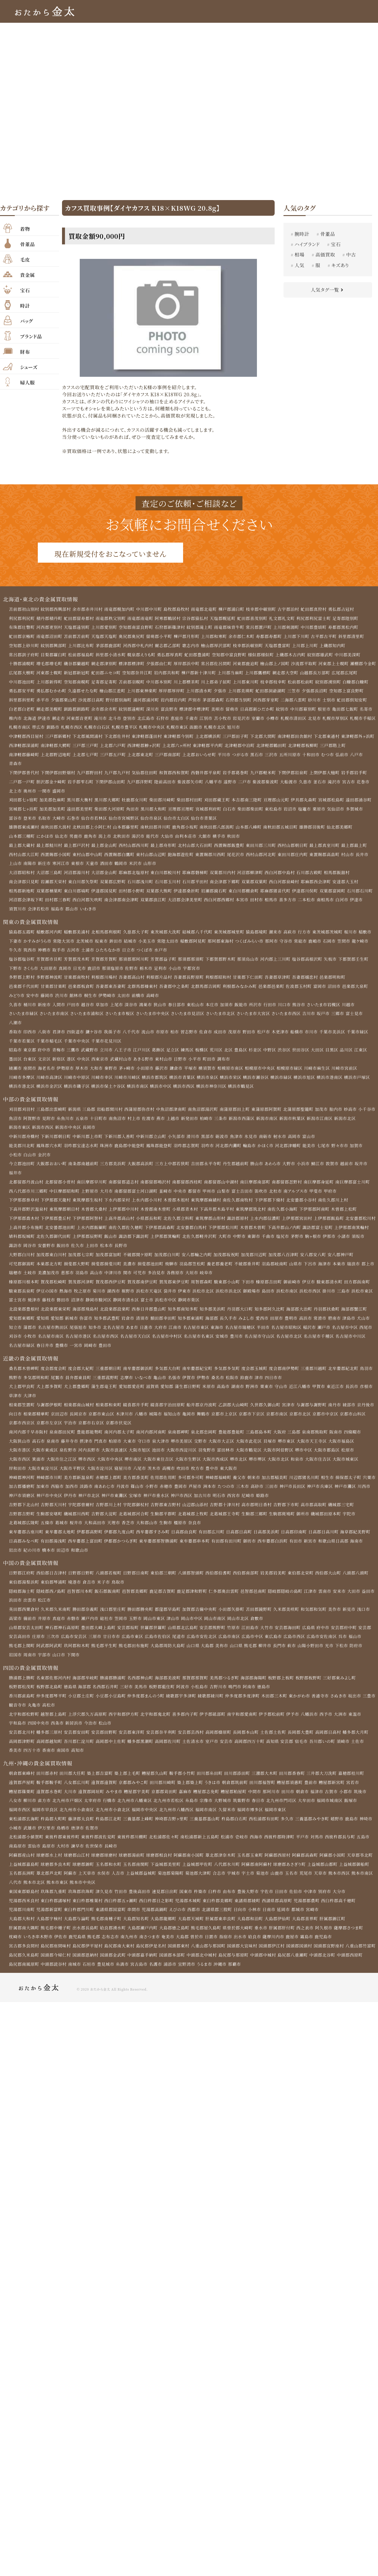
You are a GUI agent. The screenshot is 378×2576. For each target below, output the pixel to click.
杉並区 (257, 1053)
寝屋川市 (124, 1475)
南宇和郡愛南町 (244, 1723)
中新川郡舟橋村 (24, 1141)
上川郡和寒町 (216, 636)
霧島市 (309, 1947)
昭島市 (15, 1053)
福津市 (319, 1801)
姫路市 (279, 1503)
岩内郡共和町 (196, 673)
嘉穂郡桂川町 (354, 1782)
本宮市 (244, 902)
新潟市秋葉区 (314, 1122)
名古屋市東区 (198, 1333)
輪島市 (251, 1150)
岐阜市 (222, 1278)
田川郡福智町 (265, 1792)
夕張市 (249, 691)
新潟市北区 (20, 1131)
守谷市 (288, 944)
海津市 (327, 1269)
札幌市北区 (272, 728)
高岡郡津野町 (22, 1750)
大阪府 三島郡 (289, 1439)
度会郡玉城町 (257, 1374)
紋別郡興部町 (54, 646)
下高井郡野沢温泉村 (28, 1214)
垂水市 (263, 1938)
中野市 (277, 1241)
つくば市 (146, 953)
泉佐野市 (68, 1457)
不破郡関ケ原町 (139, 1260)
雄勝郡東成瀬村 (24, 829)
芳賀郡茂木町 (77, 962)
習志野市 (190, 1035)
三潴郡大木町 (267, 1782)
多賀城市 (357, 811)
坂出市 (357, 1704)
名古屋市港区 (79, 1342)
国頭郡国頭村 (302, 1957)
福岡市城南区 (333, 1810)
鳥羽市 (369, 1374)
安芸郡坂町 (129, 1636)
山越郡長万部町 (345, 673)
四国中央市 (39, 1732)
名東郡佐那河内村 (54, 1686)
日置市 (212, 1947)
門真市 (101, 1448)
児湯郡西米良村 (24, 1911)
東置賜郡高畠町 (327, 856)
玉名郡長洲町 (22, 1883)
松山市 (105, 1732)
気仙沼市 (338, 811)
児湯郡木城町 (190, 1911)
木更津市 (282, 1035)
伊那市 (368, 1241)
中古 (351, 254)
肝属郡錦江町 (335, 1929)
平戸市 (305, 1847)
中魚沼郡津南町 (172, 1113)
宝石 (25, 289)
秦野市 (111, 1072)
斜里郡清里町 (354, 636)
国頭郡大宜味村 (244, 1957)
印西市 (29, 1035)
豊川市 (238, 1342)
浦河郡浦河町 (184, 701)
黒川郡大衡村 (80, 801)
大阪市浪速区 (115, 1457)
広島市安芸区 (74, 1645)
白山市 (29, 1159)
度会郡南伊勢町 (286, 1374)
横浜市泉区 (209, 1081)
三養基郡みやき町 (315, 1828)
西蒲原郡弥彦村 (140, 1113)
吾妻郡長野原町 (190, 980)
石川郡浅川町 (141, 884)
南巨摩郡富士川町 (355, 1186)
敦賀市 (335, 1168)
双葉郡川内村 (224, 875)
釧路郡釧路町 (109, 710)
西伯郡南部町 (248, 1581)
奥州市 (29, 792)
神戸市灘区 (363, 1493)
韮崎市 (166, 1196)
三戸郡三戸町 (121, 746)
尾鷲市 (57, 1384)
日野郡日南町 (137, 1581)
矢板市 (333, 962)
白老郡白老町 (54, 710)
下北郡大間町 (265, 737)
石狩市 (206, 719)
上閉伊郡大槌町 (327, 774)
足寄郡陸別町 (348, 618)
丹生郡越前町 (238, 1168)
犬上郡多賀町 (50, 1393)
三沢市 (301, 756)
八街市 (44, 1035)
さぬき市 (341, 1704)
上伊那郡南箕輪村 (26, 1241)
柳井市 (267, 1654)
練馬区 (188, 1053)
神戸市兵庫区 (337, 1493)
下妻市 (15, 944)
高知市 (77, 1759)
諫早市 (77, 1856)
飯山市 (147, 1241)
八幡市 (161, 1420)
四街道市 (76, 1035)
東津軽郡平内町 (245, 746)
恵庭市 (220, 719)
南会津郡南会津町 (122, 902)
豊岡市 (196, 1493)
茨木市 (155, 1475)
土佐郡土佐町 (276, 1741)
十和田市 (341, 756)
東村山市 (165, 1063)
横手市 (220, 838)
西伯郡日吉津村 (52, 1581)
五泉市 (101, 1122)
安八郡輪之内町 (198, 1260)
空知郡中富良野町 (231, 655)
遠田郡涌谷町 (362, 801)
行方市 (307, 934)
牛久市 (15, 953)
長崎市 (111, 1856)
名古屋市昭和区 (288, 1333)
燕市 (181, 1122)
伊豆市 (311, 1287)
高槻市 (169, 1475)
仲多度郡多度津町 (244, 1704)
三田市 (288, 1493)
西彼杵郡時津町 (282, 1847)
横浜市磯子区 (77, 1090)
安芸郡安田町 (77, 1741)
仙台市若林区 (95, 820)
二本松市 (309, 902)
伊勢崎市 (108, 998)
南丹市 (337, 1411)
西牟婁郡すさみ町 (154, 1539)
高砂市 (273, 1493)
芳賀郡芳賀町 (105, 962)
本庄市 (213, 1008)
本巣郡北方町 (50, 1269)
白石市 (231, 811)
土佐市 (360, 1750)
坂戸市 (326, 1017)
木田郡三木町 (277, 1704)
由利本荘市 (187, 838)
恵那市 (82, 1278)
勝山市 (258, 1168)
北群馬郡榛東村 (143, 989)
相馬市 (273, 902)
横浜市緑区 (284, 1081)
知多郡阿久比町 (272, 1315)
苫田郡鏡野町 (261, 1617)
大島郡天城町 (193, 1929)
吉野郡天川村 (54, 1512)
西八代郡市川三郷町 (28, 1196)
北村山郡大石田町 (197, 847)
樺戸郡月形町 (188, 636)
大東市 (130, 1448)
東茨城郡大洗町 (167, 934)
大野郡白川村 (22, 1260)
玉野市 (136, 1626)
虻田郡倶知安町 (24, 710)
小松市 (15, 1159)
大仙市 (168, 838)
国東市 (187, 1902)
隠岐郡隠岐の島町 (287, 1599)
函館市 (253, 728)
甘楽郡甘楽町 (54, 989)
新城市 (72, 1324)
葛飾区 (159, 1053)
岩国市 (15, 1663)
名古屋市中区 (348, 1333)
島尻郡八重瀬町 (327, 1966)
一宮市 (76, 1351)
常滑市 (322, 1324)
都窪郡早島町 (169, 1617)
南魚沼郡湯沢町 (205, 1113)
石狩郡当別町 (277, 701)
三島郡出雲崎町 (52, 1113)
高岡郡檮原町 (220, 1741)
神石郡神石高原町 (62, 1636)
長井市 (365, 856)
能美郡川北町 (22, 1150)
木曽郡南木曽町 (156, 1214)
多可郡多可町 (193, 1484)
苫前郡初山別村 (24, 609)
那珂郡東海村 (222, 944)
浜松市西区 (313, 1296)
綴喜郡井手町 (137, 1411)
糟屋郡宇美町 (138, 1801)
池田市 (159, 1457)
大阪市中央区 (111, 1466)
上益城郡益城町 (142, 1883)
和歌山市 (80, 1558)
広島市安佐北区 (203, 1645)
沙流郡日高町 (128, 701)
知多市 (95, 1333)
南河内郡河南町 (152, 1439)
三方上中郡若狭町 (173, 1168)
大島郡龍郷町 (165, 1929)
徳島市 (266, 1695)
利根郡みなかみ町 (242, 989)
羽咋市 (209, 1150)
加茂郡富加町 (109, 1260)
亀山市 (161, 1384)
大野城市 (224, 1810)
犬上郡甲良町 (22, 1393)
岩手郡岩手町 (357, 774)
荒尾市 (308, 1883)
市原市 (163, 1035)
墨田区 (15, 1063)
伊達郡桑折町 (188, 893)
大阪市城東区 (348, 1466)
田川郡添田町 (239, 1782)
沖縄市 (249, 1975)
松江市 (59, 1608)
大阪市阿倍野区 (280, 1457)
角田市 (133, 811)
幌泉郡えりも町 (142, 655)
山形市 (150, 866)
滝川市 (143, 719)
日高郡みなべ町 (24, 1548)
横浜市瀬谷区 (258, 1081)
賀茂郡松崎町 (54, 1287)
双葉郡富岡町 (335, 893)
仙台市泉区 (152, 820)
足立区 (174, 1053)
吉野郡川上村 (109, 1512)
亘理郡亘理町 (183, 811)
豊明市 (293, 1324)
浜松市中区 (167, 1306)
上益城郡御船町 (357, 1874)
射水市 (282, 1141)
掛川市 (331, 1296)
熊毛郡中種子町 (56, 1938)
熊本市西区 (342, 1883)
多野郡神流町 (50, 980)
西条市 (57, 1732)
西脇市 (72, 1493)
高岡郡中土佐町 (111, 1750)
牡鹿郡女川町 (136, 801)
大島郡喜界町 (308, 1929)
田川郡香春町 (294, 1782)
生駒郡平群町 (165, 1521)
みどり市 (17, 998)
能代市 (153, 838)
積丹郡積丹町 (50, 618)
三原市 (95, 1645)
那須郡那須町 (193, 962)
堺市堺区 (259, 1466)
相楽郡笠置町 (22, 1411)
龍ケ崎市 (363, 944)
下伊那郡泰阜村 (24, 1205)
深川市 (186, 710)
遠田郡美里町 (80, 811)
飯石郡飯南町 (108, 1599)
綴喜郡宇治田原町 (169, 1411)
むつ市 (358, 756)
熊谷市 (301, 1008)
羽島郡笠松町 (194, 1269)
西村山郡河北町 (263, 856)
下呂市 (312, 1269)
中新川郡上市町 (88, 1141)
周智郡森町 (203, 1287)
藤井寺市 (70, 1448)
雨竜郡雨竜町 (141, 618)
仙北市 (62, 838)
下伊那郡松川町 (257, 1232)
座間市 (29, 1072)
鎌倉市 (177, 1072)
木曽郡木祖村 (178, 1205)
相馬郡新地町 (22, 893)
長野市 (150, 1251)
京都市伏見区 (147, 1429)
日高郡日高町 (241, 1539)
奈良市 (196, 1530)
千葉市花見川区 (107, 1044)
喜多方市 (290, 902)
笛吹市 (263, 1196)
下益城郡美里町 (167, 1874)
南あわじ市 (120, 1493)
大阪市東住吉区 (159, 1466)
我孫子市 (113, 1035)
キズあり (340, 265)
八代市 (15, 1892)
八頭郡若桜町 (109, 1581)
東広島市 (275, 1645)
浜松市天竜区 (150, 1296)
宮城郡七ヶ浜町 (23, 811)
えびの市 (179, 1920)
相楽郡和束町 (109, 1411)
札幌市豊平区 (181, 728)
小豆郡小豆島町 (111, 1704)
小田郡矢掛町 (233, 1617)
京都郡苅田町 (166, 1801)
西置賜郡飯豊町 (231, 847)
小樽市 (317, 719)
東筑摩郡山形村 (212, 1223)
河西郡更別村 (50, 627)
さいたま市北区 (222, 1017)
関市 (143, 1278)
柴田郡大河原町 (110, 811)
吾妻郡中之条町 (175, 989)
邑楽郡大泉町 (358, 989)
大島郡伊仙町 (280, 1929)
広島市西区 (297, 1645)
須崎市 (346, 1750)
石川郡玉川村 (169, 884)
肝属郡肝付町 (284, 1938)
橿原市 (181, 1530)
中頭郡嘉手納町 (175, 1966)
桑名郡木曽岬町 (24, 1374)
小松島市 (201, 1695)
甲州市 (210, 1196)
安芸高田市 (20, 1645)
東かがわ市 (302, 1704)
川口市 (286, 1008)
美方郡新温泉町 (79, 1484)
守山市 (283, 1393)
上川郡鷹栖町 (288, 673)
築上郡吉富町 (101, 1782)
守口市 (145, 1448)
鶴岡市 (121, 866)
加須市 (228, 1008)
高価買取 (325, 254)
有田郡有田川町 (228, 1548)
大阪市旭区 (141, 1457)
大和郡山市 (148, 1530)
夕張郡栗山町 (101, 701)
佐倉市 (207, 1035)
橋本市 (48, 1558)
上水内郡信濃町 (267, 1223)
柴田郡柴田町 (252, 811)
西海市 (258, 1847)
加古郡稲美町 (277, 1484)
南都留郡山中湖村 (223, 1186)
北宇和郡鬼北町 (156, 1723)
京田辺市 (78, 1420)
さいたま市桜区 (121, 1017)
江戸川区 (142, 1053)
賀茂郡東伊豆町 (175, 1287)
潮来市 (277, 934)
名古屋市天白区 (136, 1342)
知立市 (15, 1333)
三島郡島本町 (261, 1439)
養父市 (241, 1484)
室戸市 (213, 1750)
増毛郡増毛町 (50, 664)
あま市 (133, 1333)
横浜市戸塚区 (360, 1081)
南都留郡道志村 (125, 1186)
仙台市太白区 (178, 820)
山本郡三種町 (22, 838)
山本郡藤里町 (127, 829)
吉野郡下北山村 (24, 1512)
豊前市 (313, 1792)
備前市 (29, 1626)
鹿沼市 (94, 971)
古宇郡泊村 (291, 609)
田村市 (258, 902)
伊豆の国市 (47, 1296)
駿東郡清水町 (333, 1287)
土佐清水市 (195, 1750)
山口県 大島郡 (202, 1654)
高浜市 (308, 1324)
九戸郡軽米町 (265, 774)
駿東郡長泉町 (22, 1296)
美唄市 (251, 710)
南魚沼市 (137, 1122)
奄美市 (169, 1947)
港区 (71, 1063)
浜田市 (29, 1608)
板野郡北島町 (50, 1695)
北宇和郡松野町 (24, 1723)
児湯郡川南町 (22, 1920)
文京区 (44, 1063)
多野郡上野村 (22, 980)
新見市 (352, 1617)
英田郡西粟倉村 (24, 1617)
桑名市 (219, 1384)
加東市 (57, 1493)
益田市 (15, 1608)
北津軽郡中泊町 (277, 746)
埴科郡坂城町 (58, 1241)
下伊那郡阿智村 (88, 1223)
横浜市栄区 (233, 1081)
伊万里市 (47, 1837)
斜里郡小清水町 (111, 655)
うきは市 (214, 1792)
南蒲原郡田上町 (236, 1113)
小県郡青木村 (187, 1214)
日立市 (129, 953)
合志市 (220, 1883)
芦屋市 (211, 1493)
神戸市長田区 (309, 1493)
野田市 (251, 1035)
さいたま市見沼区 (189, 1017)
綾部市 (352, 1411)
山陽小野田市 (313, 1654)
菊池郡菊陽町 (172, 1883)
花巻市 (366, 783)
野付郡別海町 (156, 701)
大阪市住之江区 (62, 1466)
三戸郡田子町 (238, 737)
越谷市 (88, 1008)
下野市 (15, 971)
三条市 (241, 1122)
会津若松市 (39, 911)
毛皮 (25, 259)
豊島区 (242, 1053)
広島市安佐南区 (324, 1645)
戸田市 (73, 1008)
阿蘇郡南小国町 (190, 1865)
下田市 (250, 1287)
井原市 (44, 1626)
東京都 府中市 (37, 1053)
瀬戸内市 (90, 1626)
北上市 (15, 792)
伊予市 (295, 1723)
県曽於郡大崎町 (240, 1938)
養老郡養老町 (221, 1269)
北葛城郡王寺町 (226, 1521)
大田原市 (49, 971)
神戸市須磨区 (36, 1503)
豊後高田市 (141, 1902)
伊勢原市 (65, 1072)
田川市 (290, 1801)
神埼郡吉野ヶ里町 (173, 1828)
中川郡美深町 (351, 655)
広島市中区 (254, 1645)
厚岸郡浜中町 (188, 664)
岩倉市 (129, 1324)
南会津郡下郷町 (226, 884)
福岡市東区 (278, 1819)
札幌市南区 (75, 728)
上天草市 (87, 1883)
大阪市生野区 (190, 1466)
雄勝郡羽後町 (315, 829)
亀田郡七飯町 (22, 719)
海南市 (359, 1548)
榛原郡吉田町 (271, 1287)
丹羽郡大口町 (242, 1315)
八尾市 (140, 1475)
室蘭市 (302, 719)
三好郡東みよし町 (342, 1686)
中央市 (181, 1196)
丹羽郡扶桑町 (330, 1315)
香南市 (49, 1759)
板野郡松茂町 (22, 1695)
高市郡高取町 (316, 1512)
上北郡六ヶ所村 (213, 746)
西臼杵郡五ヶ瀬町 (122, 1911)
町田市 (210, 1063)
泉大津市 (162, 1448)
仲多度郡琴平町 (52, 1704)
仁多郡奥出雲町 (226, 1599)
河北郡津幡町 (291, 1150)
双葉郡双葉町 (257, 884)
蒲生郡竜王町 (105, 1393)
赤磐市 (73, 1626)
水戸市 (162, 953)
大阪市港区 (20, 1457)
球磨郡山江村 (77, 1865)
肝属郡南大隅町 (24, 1938)
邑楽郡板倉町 (82, 989)
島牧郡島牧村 (178, 609)
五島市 (366, 1847)
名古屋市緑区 (22, 1351)
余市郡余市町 (137, 710)
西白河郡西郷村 (221, 902)
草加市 (102, 1008)
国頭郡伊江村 (274, 1957)
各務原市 (191, 1278)
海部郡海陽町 (256, 1686)
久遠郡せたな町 (111, 691)
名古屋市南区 (51, 1342)
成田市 (222, 1035)
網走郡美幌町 (82, 710)
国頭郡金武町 (146, 1966)
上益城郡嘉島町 (24, 1874)
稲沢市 (312, 1333)
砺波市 (223, 1141)
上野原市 (90, 1196)
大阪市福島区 (344, 1448)
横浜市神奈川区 (213, 1090)
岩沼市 (292, 811)
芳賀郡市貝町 (50, 962)
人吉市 (119, 1883)
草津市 (15, 1402)
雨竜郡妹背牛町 (231, 627)
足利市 (161, 971)
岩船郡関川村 (111, 1113)
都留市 (196, 1196)
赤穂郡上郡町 (109, 1484)
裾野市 (129, 1296)
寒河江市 (61, 866)
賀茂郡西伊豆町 (111, 1287)
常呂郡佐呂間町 (218, 664)
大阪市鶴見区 (251, 1457)
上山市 (15, 866)
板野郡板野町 (311, 1686)
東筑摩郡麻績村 (208, 1205)
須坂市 (29, 1251)
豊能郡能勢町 (90, 1439)
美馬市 (142, 1695)
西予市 (328, 1723)
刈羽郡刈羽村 (22, 1113)
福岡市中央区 (146, 1819)
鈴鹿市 (248, 1384)
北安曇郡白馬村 (225, 1232)
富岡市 (322, 989)
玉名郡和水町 (109, 1874)
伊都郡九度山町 (120, 1539)
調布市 (225, 1063)
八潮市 (15, 1026)
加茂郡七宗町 (82, 1260)
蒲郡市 (29, 1333)
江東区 (363, 1053)
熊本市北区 (34, 1892)
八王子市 (124, 1053)
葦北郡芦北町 (50, 1883)
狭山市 (161, 1008)
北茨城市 (85, 944)
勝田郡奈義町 (86, 1617)
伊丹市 (85, 1503)
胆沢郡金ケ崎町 (52, 783)
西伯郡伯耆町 (220, 1581)
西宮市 (250, 1503)
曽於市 (198, 1947)
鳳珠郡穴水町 (50, 1150)
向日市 (34, 1420)
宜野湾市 (216, 1975)
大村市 (63, 1856)
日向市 (242, 1920)
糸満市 (150, 1975)
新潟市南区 (288, 1122)
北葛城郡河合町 (135, 1521)
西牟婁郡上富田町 (86, 1548)
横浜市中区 (162, 1090)
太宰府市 (93, 1810)
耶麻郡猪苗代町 (278, 893)
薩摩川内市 (276, 1947)
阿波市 (184, 1695)
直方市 (44, 1810)
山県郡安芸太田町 (26, 1636)
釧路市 (108, 728)
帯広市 (94, 728)
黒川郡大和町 (155, 811)
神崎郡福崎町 (220, 1484)
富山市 (311, 1141)
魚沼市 (34, 1122)
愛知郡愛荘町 (133, 1393)
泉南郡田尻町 (63, 1439)
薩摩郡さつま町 (351, 1938)
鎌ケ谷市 (94, 1035)
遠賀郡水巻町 (50, 1801)
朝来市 (256, 1484)
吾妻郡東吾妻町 (111, 989)
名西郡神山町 (141, 1686)
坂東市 (102, 944)
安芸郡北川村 (22, 1741)
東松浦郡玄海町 (24, 1828)
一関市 (44, 792)
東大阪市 (230, 1475)
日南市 (271, 1920)
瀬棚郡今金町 (22, 673)
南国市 (63, 1759)
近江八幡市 (303, 1393)
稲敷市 (368, 934)
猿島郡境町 (259, 934)
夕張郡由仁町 (160, 664)
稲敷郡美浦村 (77, 934)
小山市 (176, 971)
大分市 (341, 1902)
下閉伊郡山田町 (111, 783)
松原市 (350, 1457)
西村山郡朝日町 (295, 847)
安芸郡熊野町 (214, 1636)
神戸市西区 (197, 1503)
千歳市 (235, 719)
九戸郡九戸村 (118, 774)
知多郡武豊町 (108, 1324)
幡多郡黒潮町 (141, 1750)
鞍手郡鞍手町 (50, 1792)
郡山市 (72, 911)
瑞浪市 (356, 1269)
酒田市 (107, 866)
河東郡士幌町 (77, 673)
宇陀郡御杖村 (137, 1512)
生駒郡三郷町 (257, 1521)
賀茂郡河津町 (82, 1287)
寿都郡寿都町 (271, 636)
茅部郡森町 (252, 701)
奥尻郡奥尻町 (133, 636)
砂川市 (353, 701)
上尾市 (117, 1008)
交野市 (201, 1448)
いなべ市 (144, 1384)
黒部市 (209, 1141)
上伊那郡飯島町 (332, 1223)
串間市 (134, 1920)
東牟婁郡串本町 (196, 1548)
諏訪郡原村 (240, 1223)
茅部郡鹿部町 (109, 646)
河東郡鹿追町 (248, 664)
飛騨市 (172, 1269)
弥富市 (86, 1324)
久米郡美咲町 (289, 1617)
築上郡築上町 (192, 1792)
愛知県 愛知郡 (50, 1324)
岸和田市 (17, 1475)
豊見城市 (134, 1975)
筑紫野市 (243, 1810)
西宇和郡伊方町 (125, 1723)
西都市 (195, 1920)
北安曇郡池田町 (92, 1232)
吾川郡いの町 (325, 1750)
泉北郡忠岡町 (206, 1439)
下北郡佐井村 (118, 737)
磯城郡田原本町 (329, 1521)
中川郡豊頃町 (316, 627)
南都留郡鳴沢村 (156, 1186)
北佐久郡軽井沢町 (237, 1241)
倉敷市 (258, 1626)
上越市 (193, 1122)
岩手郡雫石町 (81, 783)
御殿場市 (254, 1296)
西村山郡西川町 (135, 847)
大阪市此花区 (251, 1448)
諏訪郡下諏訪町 (171, 1241)
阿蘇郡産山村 (22, 1865)
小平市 (196, 1063)
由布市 (231, 1902)
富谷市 (15, 820)
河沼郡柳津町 (252, 875)
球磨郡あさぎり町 (292, 1874)
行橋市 (110, 1810)
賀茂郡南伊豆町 (143, 1287)
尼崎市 (264, 1503)
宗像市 (207, 1810)
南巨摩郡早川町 (92, 1186)
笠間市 (346, 944)
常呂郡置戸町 (261, 627)
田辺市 (63, 1558)
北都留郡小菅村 (60, 1186)
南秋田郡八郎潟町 (218, 829)
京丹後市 (17, 1420)
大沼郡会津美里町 (186, 902)
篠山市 (152, 1493)
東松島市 (276, 811)
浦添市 (199, 1975)
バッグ (26, 320)
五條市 (47, 1530)
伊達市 (359, 902)
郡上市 (15, 1278)
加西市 (86, 1493)
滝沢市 (337, 783)
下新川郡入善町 (120, 1141)
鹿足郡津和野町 (193, 1599)
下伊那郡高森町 (193, 1232)
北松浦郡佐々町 (165, 1847)
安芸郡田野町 (105, 1741)
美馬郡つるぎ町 (226, 1686)
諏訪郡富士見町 (352, 1232)
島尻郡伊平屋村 (88, 1957)
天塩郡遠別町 (77, 627)
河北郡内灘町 (230, 1150)
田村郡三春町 (58, 902)
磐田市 (63, 1306)
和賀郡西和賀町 (175, 774)
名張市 (175, 1384)
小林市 (256, 1920)
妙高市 (353, 1113)
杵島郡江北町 (109, 1828)
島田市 (270, 1296)
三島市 (346, 1296)
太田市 (124, 998)
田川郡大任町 (73, 1782)
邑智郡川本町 (81, 1599)
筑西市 (29, 953)
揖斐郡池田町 (152, 1269)
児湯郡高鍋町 (156, 1920)
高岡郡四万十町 (251, 1750)
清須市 (143, 1324)
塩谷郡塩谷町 (22, 962)
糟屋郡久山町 (156, 1782)
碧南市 (337, 1324)
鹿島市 (354, 1828)
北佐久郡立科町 (180, 1223)
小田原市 (146, 1072)
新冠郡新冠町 (105, 673)
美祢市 (223, 1654)
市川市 (313, 1035)
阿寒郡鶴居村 (169, 618)
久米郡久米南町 (56, 1617)
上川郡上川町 (308, 646)
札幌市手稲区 (50, 728)
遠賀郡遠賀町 (105, 1792)
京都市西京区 (50, 1429)
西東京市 (101, 1063)
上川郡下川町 (299, 636)
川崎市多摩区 (22, 1081)
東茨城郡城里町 (231, 934)
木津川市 (144, 1420)
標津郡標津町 (133, 664)
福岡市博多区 (252, 1819)
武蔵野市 (90, 1053)
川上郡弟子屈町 (246, 682)
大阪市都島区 (330, 1457)
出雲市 (44, 1608)
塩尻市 (321, 1241)
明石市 (235, 1503)
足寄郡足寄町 (133, 682)
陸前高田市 (166, 783)
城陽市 (175, 1420)
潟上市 (105, 838)
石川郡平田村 (197, 884)
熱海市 (66, 1296)
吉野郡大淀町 (105, 1521)
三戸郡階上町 (22, 756)
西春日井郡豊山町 (150, 1315)
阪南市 (338, 1439)
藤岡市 (47, 998)
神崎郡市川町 (50, 1484)
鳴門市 (236, 1695)
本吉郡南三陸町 (249, 801)
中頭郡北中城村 (235, 1966)
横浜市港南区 (333, 1081)
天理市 (114, 1530)
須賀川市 (17, 911)
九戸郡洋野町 (141, 783)
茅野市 (336, 1241)
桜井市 (76, 1530)
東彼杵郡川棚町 (133, 1847)
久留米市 (229, 1819)
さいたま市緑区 (23, 1017)
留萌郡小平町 (160, 636)
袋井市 (171, 1296)
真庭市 (59, 1626)
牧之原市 (83, 1296)
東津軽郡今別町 (180, 737)
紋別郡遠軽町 (165, 710)
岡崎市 (91, 1351)
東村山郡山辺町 (152, 856)
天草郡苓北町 (363, 1865)
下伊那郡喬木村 (24, 1223)
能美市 (311, 1150)
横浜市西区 (185, 1090)
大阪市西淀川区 (183, 1457)
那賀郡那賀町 (197, 1686)
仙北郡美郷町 (343, 829)
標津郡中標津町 (228, 710)
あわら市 (275, 1168)
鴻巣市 (146, 1008)
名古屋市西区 (106, 1342)
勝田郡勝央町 (141, 1617)
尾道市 (180, 1645)
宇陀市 (352, 1521)
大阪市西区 (20, 1466)
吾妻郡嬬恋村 (308, 980)
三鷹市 (73, 1053)
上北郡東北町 (169, 756)
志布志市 (111, 1947)
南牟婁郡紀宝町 (199, 1374)
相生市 (330, 1484)
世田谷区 (303, 1053)
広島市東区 (133, 1645)
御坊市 (251, 1548)
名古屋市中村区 (168, 1342)
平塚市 (191, 1072)
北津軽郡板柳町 (341, 746)
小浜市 (305, 1168)
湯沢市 (139, 838)
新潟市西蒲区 (263, 1122)
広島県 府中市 (318, 1636)
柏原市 (116, 1448)
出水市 (242, 1947)
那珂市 (273, 944)
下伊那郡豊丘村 (56, 1223)
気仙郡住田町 (146, 774)
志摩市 (127, 1384)
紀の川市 (32, 1558)
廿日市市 (112, 1645)
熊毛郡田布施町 (135, 1654)
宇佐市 (269, 1902)
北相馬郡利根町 (107, 934)
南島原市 (17, 1856)
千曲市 (306, 1241)
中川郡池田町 (50, 682)
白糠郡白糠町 (22, 691)
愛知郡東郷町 (22, 1324)
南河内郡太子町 (120, 1439)
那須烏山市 (250, 962)
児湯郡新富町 (50, 1920)
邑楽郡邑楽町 (274, 989)
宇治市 (98, 1429)
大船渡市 (291, 783)
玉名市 (293, 1883)
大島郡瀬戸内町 (143, 1938)
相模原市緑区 (292, 1072)
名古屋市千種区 (321, 1342)
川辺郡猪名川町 (307, 1484)
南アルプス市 (298, 1196)
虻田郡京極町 (22, 636)
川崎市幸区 (103, 1081)
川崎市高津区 (50, 1081)
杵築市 (201, 1902)
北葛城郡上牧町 (195, 1521)
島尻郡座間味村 (56, 1957)
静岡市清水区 (127, 1306)
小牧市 (29, 1342)
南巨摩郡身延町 (321, 1186)
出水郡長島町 (86, 1938)
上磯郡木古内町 (293, 655)
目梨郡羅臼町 (54, 655)
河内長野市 (90, 1457)
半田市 (265, 1333)
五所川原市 (320, 756)
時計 (25, 305)
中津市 (313, 1902)
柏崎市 (226, 1122)
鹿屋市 (294, 1947)
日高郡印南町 (297, 1539)
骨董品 (27, 243)
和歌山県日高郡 (336, 1548)
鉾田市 (116, 944)
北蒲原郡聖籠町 (301, 1113)
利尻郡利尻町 (22, 618)
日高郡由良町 (186, 1539)
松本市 (136, 1251)
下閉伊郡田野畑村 (58, 774)
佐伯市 (298, 1902)
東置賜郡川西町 (212, 856)
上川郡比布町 (82, 646)
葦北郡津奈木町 (222, 1865)
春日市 (260, 1810)
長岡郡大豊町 (303, 1741)
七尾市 (326, 1150)
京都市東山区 (121, 1420)
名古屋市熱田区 (53, 1333)
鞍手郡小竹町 (184, 1782)
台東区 (29, 1063)
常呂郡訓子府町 (24, 655)
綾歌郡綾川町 (212, 1704)
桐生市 (91, 998)
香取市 (15, 1035)
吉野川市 (220, 1695)
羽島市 (97, 1278)
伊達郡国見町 (105, 893)
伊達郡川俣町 (308, 893)
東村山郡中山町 (88, 856)
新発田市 (210, 1122)
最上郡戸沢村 (77, 847)
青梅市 (59, 1053)
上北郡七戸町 (114, 756)
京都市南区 (298, 1420)
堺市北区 (240, 1466)
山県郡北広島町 (184, 1636)
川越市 (351, 1008)
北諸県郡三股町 (218, 1920)
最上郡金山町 (105, 847)
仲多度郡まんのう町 (147, 1704)
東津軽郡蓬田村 (148, 737)
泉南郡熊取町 (318, 1439)
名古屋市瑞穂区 (242, 1333)
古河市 (73, 953)
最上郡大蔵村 (22, 847)
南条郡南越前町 (84, 1168)
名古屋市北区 (292, 1342)
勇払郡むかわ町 (79, 691)
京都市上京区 (245, 1420)
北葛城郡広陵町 (24, 1530)
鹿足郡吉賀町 (164, 1599)
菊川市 (99, 1296)
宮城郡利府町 (210, 811)
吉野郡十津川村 (226, 1512)
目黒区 (334, 1053)
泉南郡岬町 (180, 1439)
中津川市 (128, 1278)
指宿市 (227, 1947)
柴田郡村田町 (191, 801)
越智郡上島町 (54, 1723)
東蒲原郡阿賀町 (269, 1113)
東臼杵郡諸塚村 (56, 1911)
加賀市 (359, 1150)
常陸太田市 (169, 944)
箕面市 (38, 1466)
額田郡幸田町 (164, 1324)
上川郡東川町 (276, 682)
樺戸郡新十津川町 (228, 673)
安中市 (32, 998)
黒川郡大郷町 (108, 801)
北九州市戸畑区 (68, 1810)
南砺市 (267, 1141)
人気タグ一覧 (328, 289)
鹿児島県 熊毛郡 (85, 1947)
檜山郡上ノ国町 (277, 664)
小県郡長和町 (150, 1223)
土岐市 (44, 1278)
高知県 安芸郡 (282, 1750)
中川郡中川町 (150, 609)
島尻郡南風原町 (52, 1975)
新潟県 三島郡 (82, 1113)
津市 (261, 1384)
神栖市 (44, 953)
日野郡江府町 (22, 1581)
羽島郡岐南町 (277, 1269)
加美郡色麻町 (53, 801)
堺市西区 (87, 1466)
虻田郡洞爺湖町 (301, 691)
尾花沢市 (237, 856)
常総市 (302, 944)
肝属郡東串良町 (222, 1929)
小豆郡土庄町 (82, 1704)
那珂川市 (273, 1801)
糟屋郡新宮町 (335, 1792)
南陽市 (29, 866)
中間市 (256, 1801)
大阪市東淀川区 (43, 1475)
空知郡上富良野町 (26, 701)
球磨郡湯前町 (133, 1865)
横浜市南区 (139, 1090)
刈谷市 (15, 1342)
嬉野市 (340, 1828)
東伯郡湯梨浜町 (24, 1590)
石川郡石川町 (363, 893)
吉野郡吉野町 (22, 1521)
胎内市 (338, 1113)
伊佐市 (61, 1947)
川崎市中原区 (77, 1081)
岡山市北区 (240, 1626)
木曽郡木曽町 (287, 1232)
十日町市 (118, 1122)
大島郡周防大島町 (169, 1654)
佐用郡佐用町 (165, 1484)
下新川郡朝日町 (56, 1141)
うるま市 (234, 1975)
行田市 (272, 1008)
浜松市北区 (205, 1296)
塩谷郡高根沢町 (310, 962)
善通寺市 (323, 1704)
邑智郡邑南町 (255, 1599)
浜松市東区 (365, 1296)
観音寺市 (32, 1714)
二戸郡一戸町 (22, 783)
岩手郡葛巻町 (238, 774)
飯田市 (92, 1251)
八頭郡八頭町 (359, 1581)
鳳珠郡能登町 (160, 1150)
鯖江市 (320, 1168)
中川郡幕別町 (338, 710)
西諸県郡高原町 (279, 1911)
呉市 (345, 1645)
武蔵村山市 (122, 1063)
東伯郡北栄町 (303, 1581)
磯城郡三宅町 (344, 1512)
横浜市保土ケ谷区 (109, 1090)
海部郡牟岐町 (86, 1686)
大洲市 (343, 1723)
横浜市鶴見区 (243, 1090)
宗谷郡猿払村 (197, 618)
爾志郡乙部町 (169, 646)
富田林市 (227, 1457)
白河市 (344, 902)
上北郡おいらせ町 (228, 756)
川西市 (15, 1503)
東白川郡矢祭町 (84, 884)
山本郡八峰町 (251, 829)
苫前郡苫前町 (77, 636)
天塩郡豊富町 (280, 646)
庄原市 (38, 1645)
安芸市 (228, 1750)
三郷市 (340, 1017)
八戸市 (29, 765)
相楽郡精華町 (56, 1420)
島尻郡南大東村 (120, 1957)
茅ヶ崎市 (128, 1072)
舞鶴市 (223, 1420)
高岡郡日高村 (331, 1741)
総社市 (107, 1626)
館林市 (76, 998)
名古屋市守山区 (262, 1342)
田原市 (279, 1324)
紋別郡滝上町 (201, 627)
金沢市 (44, 1159)
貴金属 (27, 274)
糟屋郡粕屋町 (236, 1801)
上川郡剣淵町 (289, 627)
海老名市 (47, 1072)
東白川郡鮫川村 (167, 875)
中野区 (271, 1053)
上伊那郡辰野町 (125, 1241)
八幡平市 (215, 783)
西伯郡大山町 (331, 1581)
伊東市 (186, 1296)
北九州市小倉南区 (77, 1819)
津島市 (352, 1324)
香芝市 (129, 1530)
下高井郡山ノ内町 (319, 1232)
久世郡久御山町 (267, 1411)
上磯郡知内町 (335, 646)
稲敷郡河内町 (50, 934)
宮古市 (351, 783)
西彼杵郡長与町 (343, 1847)
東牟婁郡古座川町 (26, 1539)
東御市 (292, 1241)
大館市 (206, 838)
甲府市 (333, 1196)
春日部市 (178, 1008)
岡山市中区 (193, 1626)
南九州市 (130, 1947)
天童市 (92, 866)
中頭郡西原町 (22, 1975)
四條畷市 (355, 1439)
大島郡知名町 (137, 1929)
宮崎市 (315, 1920)
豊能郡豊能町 (233, 1439)
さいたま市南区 (54, 1017)
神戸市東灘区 (130, 1503)
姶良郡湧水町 (114, 1938)
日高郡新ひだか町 (291, 710)
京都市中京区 (347, 1420)
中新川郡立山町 (152, 1141)
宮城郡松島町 (334, 801)
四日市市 (275, 1384)
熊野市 (15, 1384)
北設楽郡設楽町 (116, 1315)
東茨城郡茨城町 (330, 934)
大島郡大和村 (22, 1929)
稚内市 (57, 719)
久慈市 (308, 783)
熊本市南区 (366, 1883)
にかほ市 (45, 838)
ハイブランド (307, 244)
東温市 (357, 1723)
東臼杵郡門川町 (79, 1920)
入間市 (59, 1008)
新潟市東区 (43, 1131)
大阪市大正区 (223, 1448)
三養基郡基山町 (206, 1828)
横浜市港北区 (22, 1090)
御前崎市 (294, 1287)
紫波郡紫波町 (268, 783)
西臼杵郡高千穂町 (341, 1911)
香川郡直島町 (22, 1704)
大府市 (161, 1333)
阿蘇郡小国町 (335, 1865)
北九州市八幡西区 (177, 1819)
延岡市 (285, 1920)
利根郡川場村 (105, 980)
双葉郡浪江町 (154, 902)
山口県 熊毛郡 (245, 1654)
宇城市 (235, 1883)
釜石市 (322, 783)
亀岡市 (209, 1420)
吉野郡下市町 (289, 1512)
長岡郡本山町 (248, 1741)
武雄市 (29, 1837)
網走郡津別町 (105, 664)
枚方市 (199, 1475)
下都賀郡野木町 (222, 962)
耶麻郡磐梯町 (197, 875)
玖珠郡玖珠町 (82, 1902)
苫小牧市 (267, 719)
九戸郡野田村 (90, 774)
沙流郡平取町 (307, 664)
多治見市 (172, 1278)
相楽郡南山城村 (79, 1411)
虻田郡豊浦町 (199, 655)
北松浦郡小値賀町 (26, 1847)
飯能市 (243, 1008)
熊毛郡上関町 (22, 1654)
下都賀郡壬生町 (356, 962)
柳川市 (29, 1810)
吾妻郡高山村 (133, 980)
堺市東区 (289, 1448)
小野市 (167, 1493)
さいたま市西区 (289, 1017)
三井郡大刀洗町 (324, 1782)
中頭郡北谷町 (357, 1966)
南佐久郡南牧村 (240, 1205)
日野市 (181, 1063)
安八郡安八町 (316, 1260)
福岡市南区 (208, 1819)
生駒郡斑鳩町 (284, 1521)
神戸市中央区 (64, 1503)
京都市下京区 (273, 1420)
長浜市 (354, 1393)
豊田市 (105, 1351)
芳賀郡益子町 (165, 962)
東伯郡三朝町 (165, 1581)
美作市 (337, 1617)
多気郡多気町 (229, 1374)
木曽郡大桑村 (95, 1214)
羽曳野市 (208, 1457)
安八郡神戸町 (343, 1260)
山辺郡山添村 (197, 1512)
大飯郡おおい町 (52, 1168)
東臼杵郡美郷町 (219, 1911)
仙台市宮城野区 (125, 820)
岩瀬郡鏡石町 (216, 893)
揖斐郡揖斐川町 (107, 1269)
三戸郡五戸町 (141, 756)
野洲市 (254, 1393)
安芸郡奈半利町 (162, 1741)
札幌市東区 (234, 728)
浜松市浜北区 (230, 1296)
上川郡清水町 (229, 691)
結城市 (131, 944)
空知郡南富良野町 (137, 627)
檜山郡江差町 (141, 691)
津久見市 (105, 1902)
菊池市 (264, 1883)
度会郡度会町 (54, 1374)
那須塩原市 (114, 971)
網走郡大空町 (315, 673)
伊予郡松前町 (274, 1723)
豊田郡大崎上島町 (99, 1636)
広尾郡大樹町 (50, 673)
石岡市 (332, 944)
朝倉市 (305, 1801)
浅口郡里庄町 (114, 1617)
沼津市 (77, 1306)
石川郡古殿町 (312, 875)
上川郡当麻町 (260, 673)
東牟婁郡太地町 (60, 1539)
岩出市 (15, 1558)
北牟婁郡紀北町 (346, 1374)
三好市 (127, 1695)
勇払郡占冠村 (344, 609)
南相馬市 (328, 902)
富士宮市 (17, 1306)
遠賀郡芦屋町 (22, 1792)
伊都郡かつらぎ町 (122, 1548)
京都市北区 (322, 1420)
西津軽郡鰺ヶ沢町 (180, 746)
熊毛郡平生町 (105, 1654)
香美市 (15, 1759)
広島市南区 (231, 1645)
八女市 (15, 1810)
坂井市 (364, 1168)
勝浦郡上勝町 (22, 1686)
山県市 (298, 1269)
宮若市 (355, 1792)
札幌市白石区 (153, 728)
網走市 (101, 719)
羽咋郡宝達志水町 (81, 1150)
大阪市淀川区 (101, 1475)
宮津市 (290, 1411)
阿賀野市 (51, 1122)
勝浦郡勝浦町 (114, 1686)
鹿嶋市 (317, 944)
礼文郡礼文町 (284, 618)
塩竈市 (307, 811)
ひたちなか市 (108, 953)
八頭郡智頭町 (193, 1581)
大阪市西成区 (217, 1466)
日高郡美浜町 (269, 1539)
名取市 (44, 820)
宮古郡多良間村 (24, 1957)
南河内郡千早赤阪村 (28, 1439)
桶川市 (29, 1008)
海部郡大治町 (302, 1315)
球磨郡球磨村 (105, 1865)
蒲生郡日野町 (189, 1393)
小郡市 (348, 1801)
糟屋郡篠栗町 (22, 1801)
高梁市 (15, 1626)
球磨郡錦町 (84, 1874)
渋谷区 (286, 1053)
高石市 (38, 1448)
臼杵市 (216, 1902)
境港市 (75, 1590)
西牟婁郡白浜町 (275, 1548)
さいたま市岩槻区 (326, 1008)
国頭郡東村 (180, 1957)
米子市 (104, 1590)
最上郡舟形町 (165, 847)
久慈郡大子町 (137, 934)
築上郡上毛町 (128, 1782)
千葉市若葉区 (22, 1044)
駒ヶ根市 (352, 1241)
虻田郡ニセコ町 (134, 673)
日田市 (283, 1902)
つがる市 (270, 756)
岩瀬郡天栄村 (54, 884)
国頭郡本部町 (206, 1966)
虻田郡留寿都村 (79, 618)
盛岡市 (59, 792)
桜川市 (353, 934)
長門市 (281, 1654)
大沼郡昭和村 (22, 875)
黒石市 (286, 756)
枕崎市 (15, 1947)
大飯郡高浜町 (141, 1168)
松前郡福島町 (82, 655)
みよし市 (249, 1324)
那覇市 (264, 1975)
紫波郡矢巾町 (192, 783)
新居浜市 (74, 1732)
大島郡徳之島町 (175, 1938)
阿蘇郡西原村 (280, 1865)
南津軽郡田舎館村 (297, 737)
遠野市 (232, 783)
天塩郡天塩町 (105, 636)
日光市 (80, 971)
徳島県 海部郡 (78, 1695)
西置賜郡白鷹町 (120, 856)
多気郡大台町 (169, 1374)
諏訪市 (44, 1251)
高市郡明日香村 (259, 1512)
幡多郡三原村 (50, 1741)
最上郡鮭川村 (50, 847)
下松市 (344, 1654)
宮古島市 (168, 1975)
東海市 (218, 1333)
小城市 (15, 1837)
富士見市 (357, 1017)
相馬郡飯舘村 (340, 875)
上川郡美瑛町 (271, 691)
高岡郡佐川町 (169, 1750)
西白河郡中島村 (282, 875)
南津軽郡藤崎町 (52, 756)
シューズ (29, 366)
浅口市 (366, 1617)
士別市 (368, 701)
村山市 (350, 856)
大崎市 (59, 820)
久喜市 (15, 1008)
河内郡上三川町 (278, 962)
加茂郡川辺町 (256, 1260)
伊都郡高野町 (90, 1539)
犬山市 (366, 1324)
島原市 (49, 1856)
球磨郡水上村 (50, 1865)
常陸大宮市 (64, 944)
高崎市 (153, 998)
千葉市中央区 (77, 1044)
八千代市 (132, 1035)
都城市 (300, 1920)
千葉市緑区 (361, 1035)
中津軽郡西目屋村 (26, 737)
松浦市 (229, 1847)
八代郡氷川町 (229, 1874)
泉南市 (53, 1448)
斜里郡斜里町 (58, 701)
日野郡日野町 (82, 1581)
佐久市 (107, 1251)
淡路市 (101, 1493)
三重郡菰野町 (106, 1384)
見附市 (67, 1122)
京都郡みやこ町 (134, 1792)
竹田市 (121, 1902)
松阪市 (234, 1384)
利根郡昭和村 (220, 980)
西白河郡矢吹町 (88, 902)
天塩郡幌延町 (224, 618)
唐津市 (77, 1837)
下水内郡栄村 (118, 1205)
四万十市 (32, 1759)
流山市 (149, 1035)
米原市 (210, 1393)
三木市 (259, 1493)
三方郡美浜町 (114, 1168)
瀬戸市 (326, 1333)
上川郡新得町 (77, 682)
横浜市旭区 (307, 1081)
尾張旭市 (78, 1333)
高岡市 (296, 1141)
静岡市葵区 (190, 1306)
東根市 (77, 866)
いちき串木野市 (38, 1947)
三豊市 (15, 1714)
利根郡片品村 (160, 980)
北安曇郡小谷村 (304, 1205)
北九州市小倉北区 (113, 1819)
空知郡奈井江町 (166, 673)
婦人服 (27, 382)
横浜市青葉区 (184, 1081)
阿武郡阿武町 (50, 1654)
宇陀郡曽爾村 (82, 1512)
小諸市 (15, 1251)
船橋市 (299, 1035)
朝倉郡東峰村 (22, 1782)
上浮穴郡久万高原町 (88, 1723)
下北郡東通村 (330, 737)
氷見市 (253, 1141)
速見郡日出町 (166, 1902)
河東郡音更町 (122, 719)
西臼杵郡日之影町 (157, 1911)
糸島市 (193, 1810)
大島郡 (183, 1947)
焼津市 (34, 1306)
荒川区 (217, 1053)
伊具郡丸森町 (307, 801)
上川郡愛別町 (105, 627)
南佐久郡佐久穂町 (158, 1232)
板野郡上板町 (284, 1686)
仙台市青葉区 (206, 820)
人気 (299, 265)
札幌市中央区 (208, 728)
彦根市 (369, 1393)
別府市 (327, 1902)
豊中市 (213, 1475)
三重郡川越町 (316, 1374)
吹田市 (184, 1475)
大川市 (70, 1801)
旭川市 (290, 728)
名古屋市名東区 (200, 1342)
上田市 (121, 1251)
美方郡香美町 (137, 1484)
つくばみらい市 (251, 944)
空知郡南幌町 (105, 682)
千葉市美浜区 (335, 1035)
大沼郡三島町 (50, 875)
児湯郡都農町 (309, 1911)
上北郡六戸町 (149, 746)
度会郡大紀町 (82, 1374)
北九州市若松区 (170, 1810)
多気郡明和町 (36, 1384)
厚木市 (82, 1072)
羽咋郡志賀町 (188, 1150)
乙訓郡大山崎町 (235, 1411)
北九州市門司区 (283, 1810)
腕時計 (301, 234)
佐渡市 (168, 1122)
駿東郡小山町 (229, 1287)
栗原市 (321, 811)
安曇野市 (76, 1251)
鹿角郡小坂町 (187, 829)
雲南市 (327, 1599)
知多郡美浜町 (214, 1315)
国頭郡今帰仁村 (88, 1966)
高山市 (111, 1278)
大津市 (29, 1402)
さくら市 (30, 971)
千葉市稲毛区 (50, 1044)
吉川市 (311, 1017)
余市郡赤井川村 (88, 609)
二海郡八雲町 (333, 701)
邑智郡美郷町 (136, 1599)
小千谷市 (17, 1122)
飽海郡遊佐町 (182, 856)
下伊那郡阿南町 (317, 1214)
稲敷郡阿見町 (195, 944)
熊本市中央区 (83, 1892)
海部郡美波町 (169, 1686)
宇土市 (250, 1883)
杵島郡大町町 (54, 1828)
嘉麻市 (186, 1801)
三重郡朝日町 (109, 1374)
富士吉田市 (244, 1196)
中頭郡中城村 (297, 1966)
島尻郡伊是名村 (152, 1957)
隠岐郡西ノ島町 (51, 1599)
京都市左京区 (77, 1429)
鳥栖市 (63, 1837)
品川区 (349, 1053)
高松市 (63, 1714)
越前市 (349, 1168)
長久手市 (230, 1324)
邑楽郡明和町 (335, 980)
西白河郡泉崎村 (286, 884)
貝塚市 (271, 1448)
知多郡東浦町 (192, 1324)
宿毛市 (303, 1750)
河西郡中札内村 (139, 646)
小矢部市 (178, 1141)
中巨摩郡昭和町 (65, 1196)
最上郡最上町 (357, 847)
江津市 (313, 1599)
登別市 (172, 719)
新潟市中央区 (92, 1131)
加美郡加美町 (53, 811)
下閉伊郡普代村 (24, 774)
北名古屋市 (115, 1333)
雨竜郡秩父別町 (111, 618)
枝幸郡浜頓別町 (250, 646)
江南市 (176, 1333)
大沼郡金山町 (105, 875)
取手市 (59, 953)
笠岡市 (121, 1626)
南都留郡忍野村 (289, 1186)
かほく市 (268, 1150)
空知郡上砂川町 (24, 646)
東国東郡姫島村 (24, 1902)
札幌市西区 (128, 728)
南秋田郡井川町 (156, 829)
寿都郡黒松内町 (346, 627)
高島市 (225, 1393)
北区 (230, 1053)
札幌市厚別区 (22, 728)
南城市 (102, 1975)
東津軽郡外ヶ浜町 (26, 746)
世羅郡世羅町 (154, 1636)
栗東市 (269, 1393)
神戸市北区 (104, 1503)
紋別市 (316, 710)
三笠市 (323, 691)
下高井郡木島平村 (218, 1214)
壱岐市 (243, 1847)
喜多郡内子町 (187, 1723)
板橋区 (203, 1053)
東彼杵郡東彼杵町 (62, 1847)
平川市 (253, 756)
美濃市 (130, 1269)
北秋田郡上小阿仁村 (92, 829)
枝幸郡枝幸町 (303, 682)
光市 (332, 1654)
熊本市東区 (58, 1892)
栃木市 (147, 971)
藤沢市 (163, 1072)
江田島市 (252, 1636)
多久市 (289, 1828)
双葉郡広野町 (114, 884)
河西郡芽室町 (305, 701)
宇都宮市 (193, 971)
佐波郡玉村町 (301, 989)
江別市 (250, 719)
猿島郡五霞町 (22, 934)
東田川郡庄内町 (295, 856)
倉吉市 (89, 1590)
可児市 (155, 1278)
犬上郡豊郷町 (77, 1393)
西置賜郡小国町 (56, 856)
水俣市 (104, 1883)
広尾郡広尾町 (22, 682)
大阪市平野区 (73, 1475)
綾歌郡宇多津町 (182, 1704)
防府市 (359, 1654)
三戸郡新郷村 (58, 737)
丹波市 (138, 1493)
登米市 (29, 820)
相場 (299, 254)
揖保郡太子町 (351, 1484)
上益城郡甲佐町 (199, 1874)
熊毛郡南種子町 (107, 1929)
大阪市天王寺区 (314, 1448)
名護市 (184, 1975)
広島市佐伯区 (159, 1645)
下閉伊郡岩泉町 (295, 774)
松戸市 (265, 1035)
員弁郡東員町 (79, 1384)
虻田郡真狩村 (316, 609)
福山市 (357, 1645)
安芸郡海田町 (290, 1636)
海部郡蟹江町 (357, 1315)
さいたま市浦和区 (88, 1017)
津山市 (174, 1626)
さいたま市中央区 (154, 1017)
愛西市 (264, 1324)
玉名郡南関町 (137, 1874)
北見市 (359, 719)
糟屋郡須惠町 (292, 1792)
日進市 (147, 1333)
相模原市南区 (232, 1072)
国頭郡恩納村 (118, 1966)
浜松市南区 (289, 1296)
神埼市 (369, 1828)
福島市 (57, 911)
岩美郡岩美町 (276, 1581)
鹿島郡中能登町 (130, 1150)
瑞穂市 (29, 1278)
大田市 (357, 1599)
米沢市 (136, 866)
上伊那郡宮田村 (299, 1223)
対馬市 (319, 1847)
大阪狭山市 (20, 1448)
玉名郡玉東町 (252, 1865)
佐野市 (132, 971)
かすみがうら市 (37, 944)
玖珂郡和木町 (77, 1654)
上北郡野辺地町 (84, 756)
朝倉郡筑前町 (237, 1792)
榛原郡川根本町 (24, 1287)
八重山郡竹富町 (24, 1966)
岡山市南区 (217, 1626)
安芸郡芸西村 (193, 1741)
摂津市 (86, 1448)
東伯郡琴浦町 (54, 1590)
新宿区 (59, 1063)
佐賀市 (92, 1837)
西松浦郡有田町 (266, 1828)
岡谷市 (59, 1251)
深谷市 (132, 1008)
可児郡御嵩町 (22, 1269)
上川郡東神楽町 (171, 691)
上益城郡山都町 (325, 1874)
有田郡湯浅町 (54, 1548)
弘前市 (15, 765)
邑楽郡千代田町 (24, 989)
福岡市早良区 (45, 1819)
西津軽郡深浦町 (59, 746)
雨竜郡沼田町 (50, 636)
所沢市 (257, 1008)
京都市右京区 (120, 1429)
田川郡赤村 (47, 1782)
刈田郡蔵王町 (219, 801)
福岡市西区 (20, 1819)
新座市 (44, 1008)
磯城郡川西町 (77, 1521)
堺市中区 (306, 1457)
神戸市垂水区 (172, 1503)
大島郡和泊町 (252, 1929)
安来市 (342, 1599)
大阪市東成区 (45, 1457)
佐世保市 (95, 1856)
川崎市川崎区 (128, 1081)
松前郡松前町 (331, 682)
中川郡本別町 (188, 682)
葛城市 (62, 1530)
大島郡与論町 (77, 1929)
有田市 (298, 1548)
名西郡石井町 (106, 1695)
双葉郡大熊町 (160, 893)
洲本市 (225, 1493)
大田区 (320, 1053)
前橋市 (139, 998)
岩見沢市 (285, 719)
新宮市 (313, 1548)
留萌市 (266, 710)
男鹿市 (76, 838)
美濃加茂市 (63, 1278)
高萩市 (292, 934)
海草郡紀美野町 (358, 1539)
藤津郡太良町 (82, 1828)
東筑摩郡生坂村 (88, 1205)
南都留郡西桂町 (189, 1186)
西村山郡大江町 (24, 856)
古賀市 (334, 1801)
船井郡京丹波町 (203, 1411)
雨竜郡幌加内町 (120, 609)
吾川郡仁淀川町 (79, 1750)
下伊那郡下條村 (272, 1205)
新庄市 (44, 866)
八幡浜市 (312, 1723)
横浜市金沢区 (50, 1090)
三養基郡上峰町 (139, 1828)
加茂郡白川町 (169, 1260)
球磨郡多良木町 (56, 1874)
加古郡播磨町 (36, 1493)
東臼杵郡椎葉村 (88, 1911)
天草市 (323, 1883)
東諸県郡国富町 (111, 1920)
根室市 (359, 710)
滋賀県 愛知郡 (161, 1393)
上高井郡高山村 (120, 1223)
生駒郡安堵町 (50, 1521)
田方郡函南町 (360, 1287)
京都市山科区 (22, 1429)
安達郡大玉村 (348, 884)
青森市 (44, 765)
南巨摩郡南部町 (257, 1186)
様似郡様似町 (263, 655)
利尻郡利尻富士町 (316, 618)
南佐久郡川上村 (336, 1205)
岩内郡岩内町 (211, 701)
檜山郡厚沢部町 (218, 646)
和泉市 (299, 1466)
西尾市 (369, 1333)
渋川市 (62, 998)
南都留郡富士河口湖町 (137, 1196)
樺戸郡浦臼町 (233, 609)
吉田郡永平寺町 (208, 1168)
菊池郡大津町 (200, 1883)
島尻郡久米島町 (56, 1966)
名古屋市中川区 (353, 1342)
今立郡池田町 (22, 1168)
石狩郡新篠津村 (171, 627)
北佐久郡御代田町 (90, 1241)
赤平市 (79, 701)
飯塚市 (353, 1810)
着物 (25, 228)
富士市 (147, 1306)
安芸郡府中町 (347, 1636)
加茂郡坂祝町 (228, 1260)
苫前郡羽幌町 (160, 682)
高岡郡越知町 (50, 1750)
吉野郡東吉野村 (167, 1512)
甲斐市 (318, 1196)
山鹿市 (279, 1883)
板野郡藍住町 (163, 1695)
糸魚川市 (84, 1122)
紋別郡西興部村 (56, 609)
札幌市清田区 (338, 719)
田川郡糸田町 (211, 1782)
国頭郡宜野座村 (332, 1957)
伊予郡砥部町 (214, 1723)
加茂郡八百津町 (286, 1260)
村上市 (153, 1122)
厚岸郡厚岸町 (201, 691)
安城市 (223, 1342)
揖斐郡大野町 (77, 1269)
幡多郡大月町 (359, 1741)
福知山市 (192, 1420)
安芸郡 (367, 1636)
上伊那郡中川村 (125, 1214)
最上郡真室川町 (327, 847)
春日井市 (45, 1351)
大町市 (263, 1241)
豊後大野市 (250, 1902)
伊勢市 (204, 1384)
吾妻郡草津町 (280, 980)
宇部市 (44, 1663)
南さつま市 (151, 1947)
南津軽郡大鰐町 (91, 746)
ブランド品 (31, 335)
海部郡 (213, 1324)
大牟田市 (309, 1810)
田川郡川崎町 (164, 1792)
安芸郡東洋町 (133, 1741)
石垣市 (117, 1975)
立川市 (107, 1053)
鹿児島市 (326, 1947)
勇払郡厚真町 (171, 655)
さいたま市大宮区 (256, 1017)
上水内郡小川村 (148, 1205)
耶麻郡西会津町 (318, 884)
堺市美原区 (183, 1448)
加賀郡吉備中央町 (201, 1617)
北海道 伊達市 (79, 719)
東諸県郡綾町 (250, 1911)
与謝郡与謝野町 (314, 1411)
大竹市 (269, 1636)
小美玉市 (148, 944)
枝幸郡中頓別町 (263, 609)
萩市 (294, 1654)
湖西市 (114, 1296)
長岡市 (113, 1131)
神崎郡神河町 (22, 1484)
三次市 (53, 1645)
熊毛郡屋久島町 (208, 1938)
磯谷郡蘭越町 (77, 664)
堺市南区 (134, 1466)
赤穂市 (182, 1493)
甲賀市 (321, 1393)
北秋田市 (122, 838)
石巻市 (73, 820)
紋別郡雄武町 (323, 655)
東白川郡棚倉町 (246, 893)
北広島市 (189, 719)
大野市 (291, 1168)
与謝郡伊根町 (50, 1411)
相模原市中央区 (262, 1072)
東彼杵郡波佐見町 (99, 1847)
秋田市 (235, 838)
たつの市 (242, 1493)
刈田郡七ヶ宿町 (23, 801)
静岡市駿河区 (99, 1306)
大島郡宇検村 (50, 1929)
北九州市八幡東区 (135, 1810)
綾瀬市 (15, 1072)
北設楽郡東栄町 (56, 1315)
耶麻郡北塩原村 (135, 875)
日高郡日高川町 (326, 1539)
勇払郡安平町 (50, 691)
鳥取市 (119, 1590)
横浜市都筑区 (156, 1081)
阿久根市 (326, 1938)
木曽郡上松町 (347, 1214)
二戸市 (246, 783)
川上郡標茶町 (216, 682)
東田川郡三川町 (263, 847)
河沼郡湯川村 (77, 875)
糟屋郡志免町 (208, 1801)
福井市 (15, 1177)
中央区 (83, 1063)
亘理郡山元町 (279, 801)
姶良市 (256, 1947)
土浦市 (88, 953)
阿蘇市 (70, 1883)
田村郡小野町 (133, 893)
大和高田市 (96, 1530)
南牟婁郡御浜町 (139, 1374)
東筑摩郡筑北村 (253, 1214)
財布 (25, 351)
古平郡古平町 (327, 636)
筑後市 (363, 1801)
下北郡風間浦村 (88, 737)
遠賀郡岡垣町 (92, 1801)
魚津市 (238, 1141)
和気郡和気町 (316, 1617)
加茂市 (324, 1113)
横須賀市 (209, 1072)
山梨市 (225, 1196)
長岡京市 (98, 1420)
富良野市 (202, 710)
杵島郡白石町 (236, 1828)
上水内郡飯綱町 (125, 1232)
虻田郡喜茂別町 (254, 618)
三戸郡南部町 (197, 756)
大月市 (107, 1196)
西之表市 (308, 1938)
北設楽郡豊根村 (24, 1315)
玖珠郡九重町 (54, 1902)
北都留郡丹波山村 (26, 1186)
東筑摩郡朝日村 (65, 1214)
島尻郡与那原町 (267, 1966)
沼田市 (337, 989)
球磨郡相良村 (160, 1865)
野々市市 (342, 1150)
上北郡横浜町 (210, 737)
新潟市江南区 (341, 1122)
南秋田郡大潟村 (56, 829)
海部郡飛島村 (86, 1315)
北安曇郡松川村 (24, 1232)
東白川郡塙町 (77, 893)
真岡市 (65, 971)
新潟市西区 (66, 1131)
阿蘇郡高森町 (308, 1865)
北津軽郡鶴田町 (309, 746)
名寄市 (43, 719)
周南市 (29, 1663)
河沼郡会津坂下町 (26, 902)
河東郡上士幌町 (336, 664)
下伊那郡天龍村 (56, 1205)
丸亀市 (49, 1714)
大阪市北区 (281, 1466)
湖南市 (239, 1393)
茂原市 (236, 1035)
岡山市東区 (155, 1626)
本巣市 (341, 1269)
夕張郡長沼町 (345, 691)
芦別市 (232, 701)
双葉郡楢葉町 (50, 893)
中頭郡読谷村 (82, 1975)
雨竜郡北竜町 (206, 609)
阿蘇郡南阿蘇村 (259, 1874)
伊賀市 (190, 1384)
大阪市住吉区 (321, 1466)
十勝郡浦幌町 (22, 664)
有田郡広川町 (213, 1539)
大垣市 (207, 1278)
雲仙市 (34, 1856)
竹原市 (235, 1636)
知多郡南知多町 (184, 1315)
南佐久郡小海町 (285, 1214)
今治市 (91, 1732)
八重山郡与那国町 (210, 1957)
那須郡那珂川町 (135, 962)
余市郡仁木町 (244, 636)
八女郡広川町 (77, 1792)
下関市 (73, 1663)
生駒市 (167, 1530)
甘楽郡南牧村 (77, 980)
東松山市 (197, 1008)
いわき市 (88, 911)
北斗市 (157, 719)
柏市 (176, 1035)
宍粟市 (15, 1493)
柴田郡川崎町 (164, 801)
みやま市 (115, 1801)
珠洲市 (107, 1150)
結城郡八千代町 (199, 934)
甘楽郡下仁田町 (250, 980)
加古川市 (218, 1503)
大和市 (97, 1072)
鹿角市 (90, 838)
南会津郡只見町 (24, 884)
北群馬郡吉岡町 (208, 989)
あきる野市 (144, 1063)
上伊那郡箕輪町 (203, 1241)
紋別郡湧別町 (359, 682)
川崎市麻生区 (320, 1072)
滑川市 (194, 1141)
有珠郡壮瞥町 (22, 627)
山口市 (59, 1663)
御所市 (305, 1521)
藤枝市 (49, 1306)
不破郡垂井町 (249, 1269)
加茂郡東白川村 (52, 1260)
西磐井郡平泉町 (208, 774)
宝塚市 (150, 1503)
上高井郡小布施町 (58, 1232)
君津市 (59, 1035)
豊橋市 (62, 1351)
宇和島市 (17, 1732)
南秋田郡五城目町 (282, 829)
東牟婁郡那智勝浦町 (160, 1548)
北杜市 (277, 1196)
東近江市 (338, 1393)
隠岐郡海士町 (22, 1599)
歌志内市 (192, 646)
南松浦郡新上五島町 (201, 1847)
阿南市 (251, 1695)
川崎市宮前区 (347, 1072)
